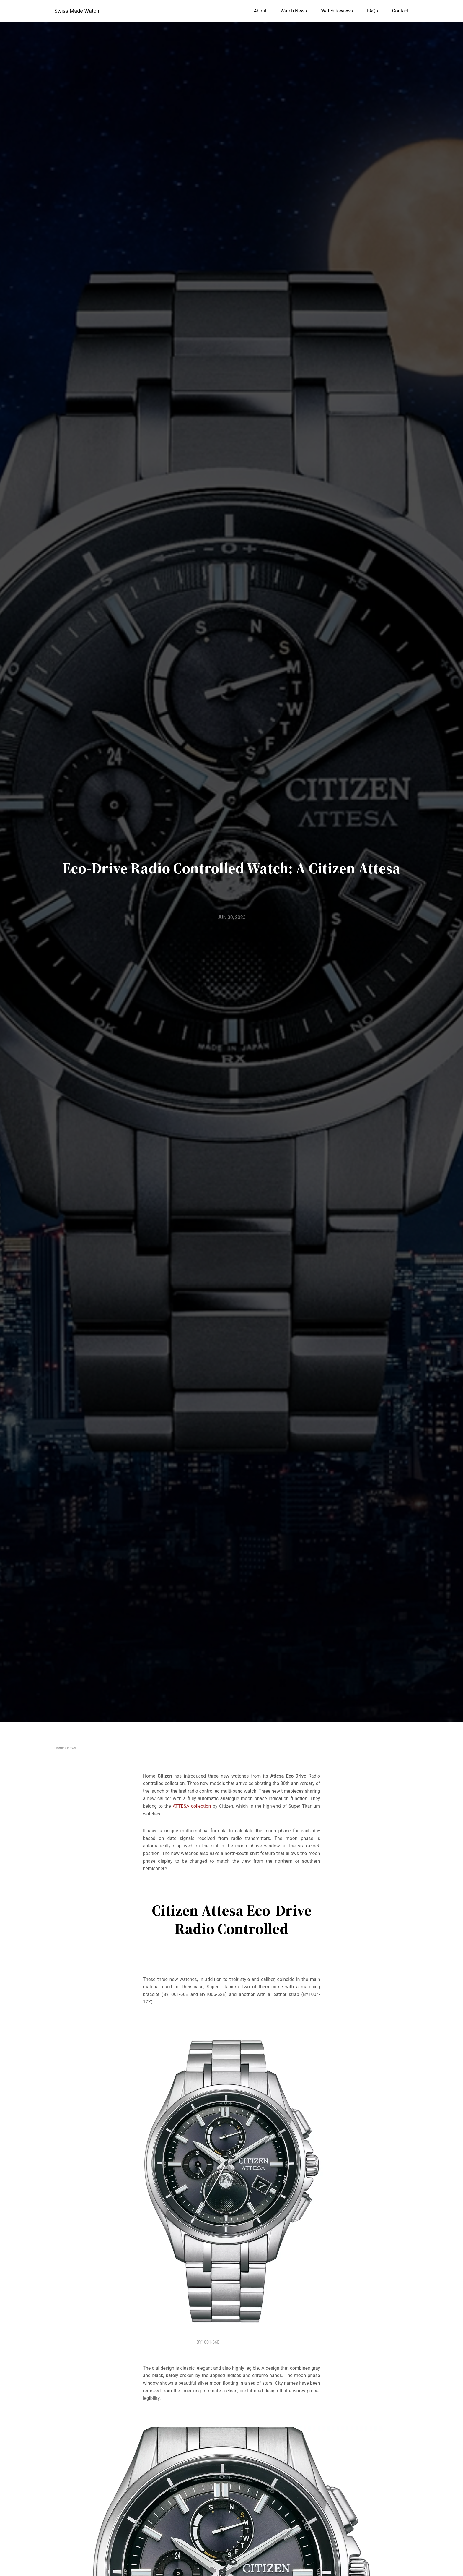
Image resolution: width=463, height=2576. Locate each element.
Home (59, 1748)
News (71, 1748)
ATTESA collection (192, 1806)
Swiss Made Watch (76, 11)
